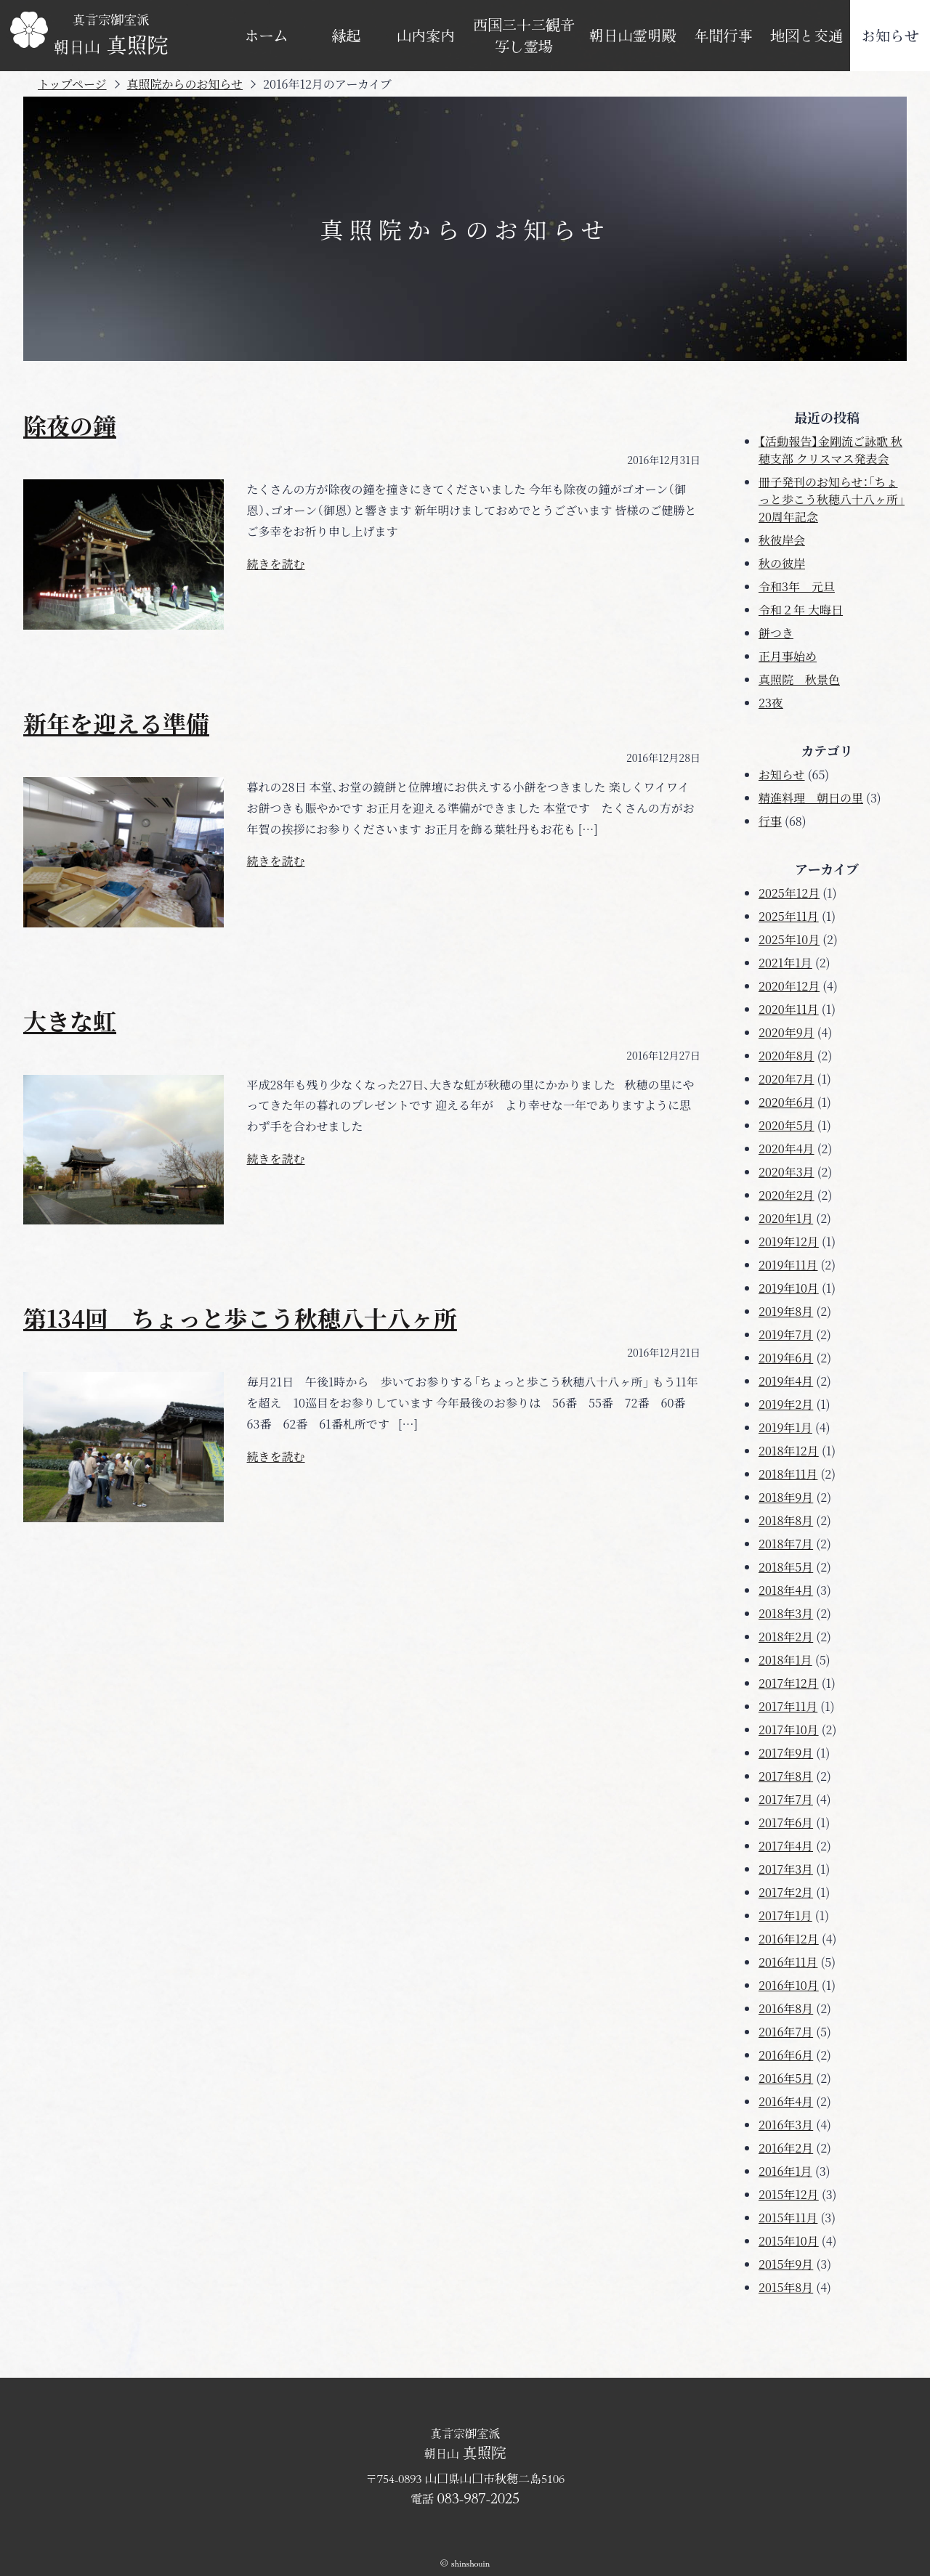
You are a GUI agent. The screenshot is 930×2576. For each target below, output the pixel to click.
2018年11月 (788, 1474)
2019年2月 (786, 1404)
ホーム (266, 35)
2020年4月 (786, 1148)
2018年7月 (786, 1543)
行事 (770, 821)
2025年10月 (789, 939)
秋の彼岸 (782, 563)
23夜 (771, 702)
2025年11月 (789, 916)
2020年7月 (786, 1078)
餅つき (776, 633)
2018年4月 (786, 1590)
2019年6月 (786, 1357)
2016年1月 (785, 2171)
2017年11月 (788, 1706)
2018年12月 (789, 1450)
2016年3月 (786, 2124)
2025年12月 (789, 893)
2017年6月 (786, 1822)
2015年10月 (789, 2240)
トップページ (72, 84)
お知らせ (890, 35)
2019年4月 (786, 1381)
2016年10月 (789, 1985)
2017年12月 (789, 1683)
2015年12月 (789, 2194)
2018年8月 (786, 1520)
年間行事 (724, 35)
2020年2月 (786, 1195)
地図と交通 (806, 35)
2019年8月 (786, 1311)
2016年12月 (789, 1938)
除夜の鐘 (69, 425)
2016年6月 (786, 2055)
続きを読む (276, 564)
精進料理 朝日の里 (811, 797)
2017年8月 (786, 1776)
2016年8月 (786, 2008)
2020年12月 (789, 986)
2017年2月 (786, 1892)
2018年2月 (786, 1636)
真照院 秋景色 (799, 679)
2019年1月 (785, 1427)
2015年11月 (788, 2217)
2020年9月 (786, 1032)
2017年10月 (789, 1729)
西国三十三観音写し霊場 (524, 35)
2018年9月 (786, 1497)
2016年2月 (786, 2148)
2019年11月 (788, 1264)
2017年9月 (786, 1752)
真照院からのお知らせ (185, 84)
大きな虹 (69, 1020)
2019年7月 (786, 1334)
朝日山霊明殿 (632, 35)
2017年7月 (786, 1799)
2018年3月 (786, 1613)
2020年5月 (786, 1125)
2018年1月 (785, 1659)
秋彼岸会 (782, 540)
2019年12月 (789, 1241)
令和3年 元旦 (797, 586)
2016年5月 (786, 2078)
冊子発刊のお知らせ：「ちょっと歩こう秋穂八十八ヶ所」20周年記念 (832, 499)
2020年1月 (786, 1218)
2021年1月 (785, 962)
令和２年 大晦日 (801, 609)
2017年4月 (786, 1845)
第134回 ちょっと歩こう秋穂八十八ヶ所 (240, 1317)
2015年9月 (786, 2264)
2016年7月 (786, 2031)
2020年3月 (786, 1171)
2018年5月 (786, 1567)
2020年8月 (786, 1055)
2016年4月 (786, 2101)
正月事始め (788, 656)
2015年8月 (786, 2287)
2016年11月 (788, 1962)
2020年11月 (789, 1009)
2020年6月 (786, 1102)
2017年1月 (785, 1915)
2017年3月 (786, 1869)
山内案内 (426, 35)
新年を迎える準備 (116, 722)
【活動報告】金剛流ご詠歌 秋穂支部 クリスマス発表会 (830, 450)
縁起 (345, 35)
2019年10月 (789, 1288)
